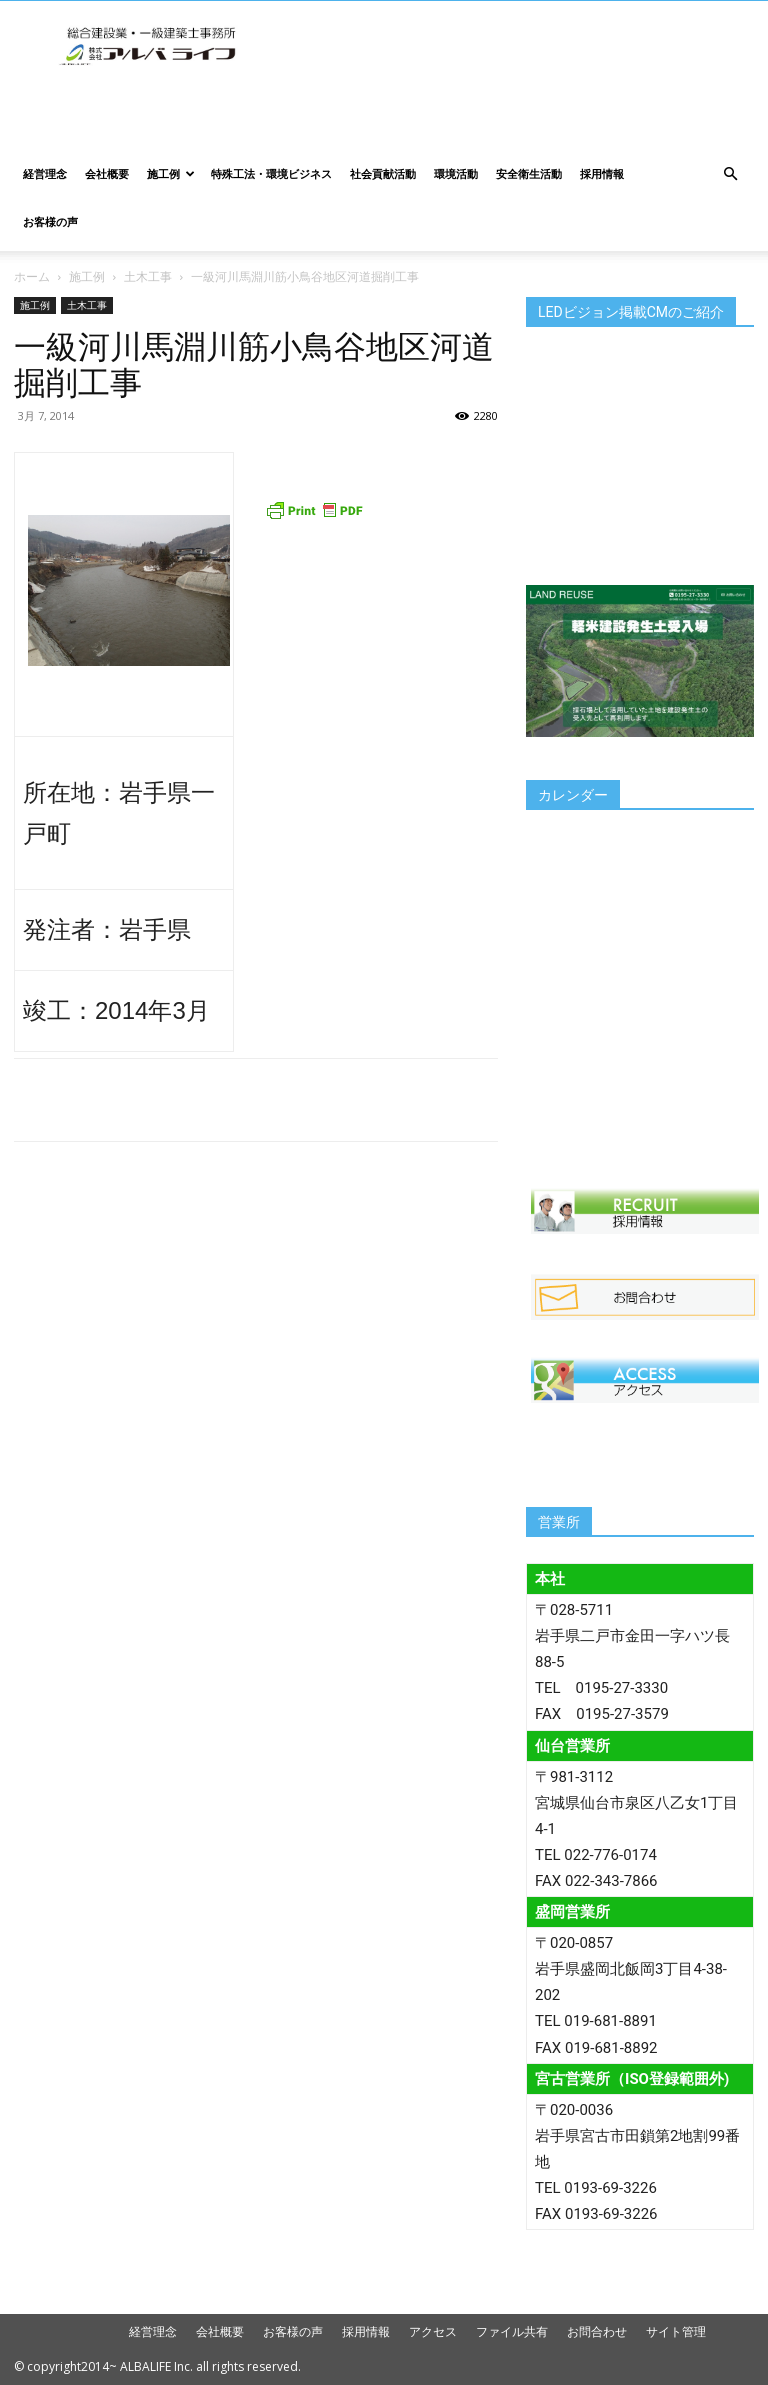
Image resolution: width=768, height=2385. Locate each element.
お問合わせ (597, 2331)
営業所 (559, 1522)
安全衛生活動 (529, 173)
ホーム (32, 276)
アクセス (433, 2331)
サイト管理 (676, 2331)
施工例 (171, 173)
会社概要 (107, 173)
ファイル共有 (512, 2331)
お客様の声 (50, 221)
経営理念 (45, 173)
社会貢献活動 (383, 173)
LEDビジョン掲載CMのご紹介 (631, 312)
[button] (730, 174)
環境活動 (456, 173)
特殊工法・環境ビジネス (271, 173)
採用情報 (602, 173)
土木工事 (148, 276)
